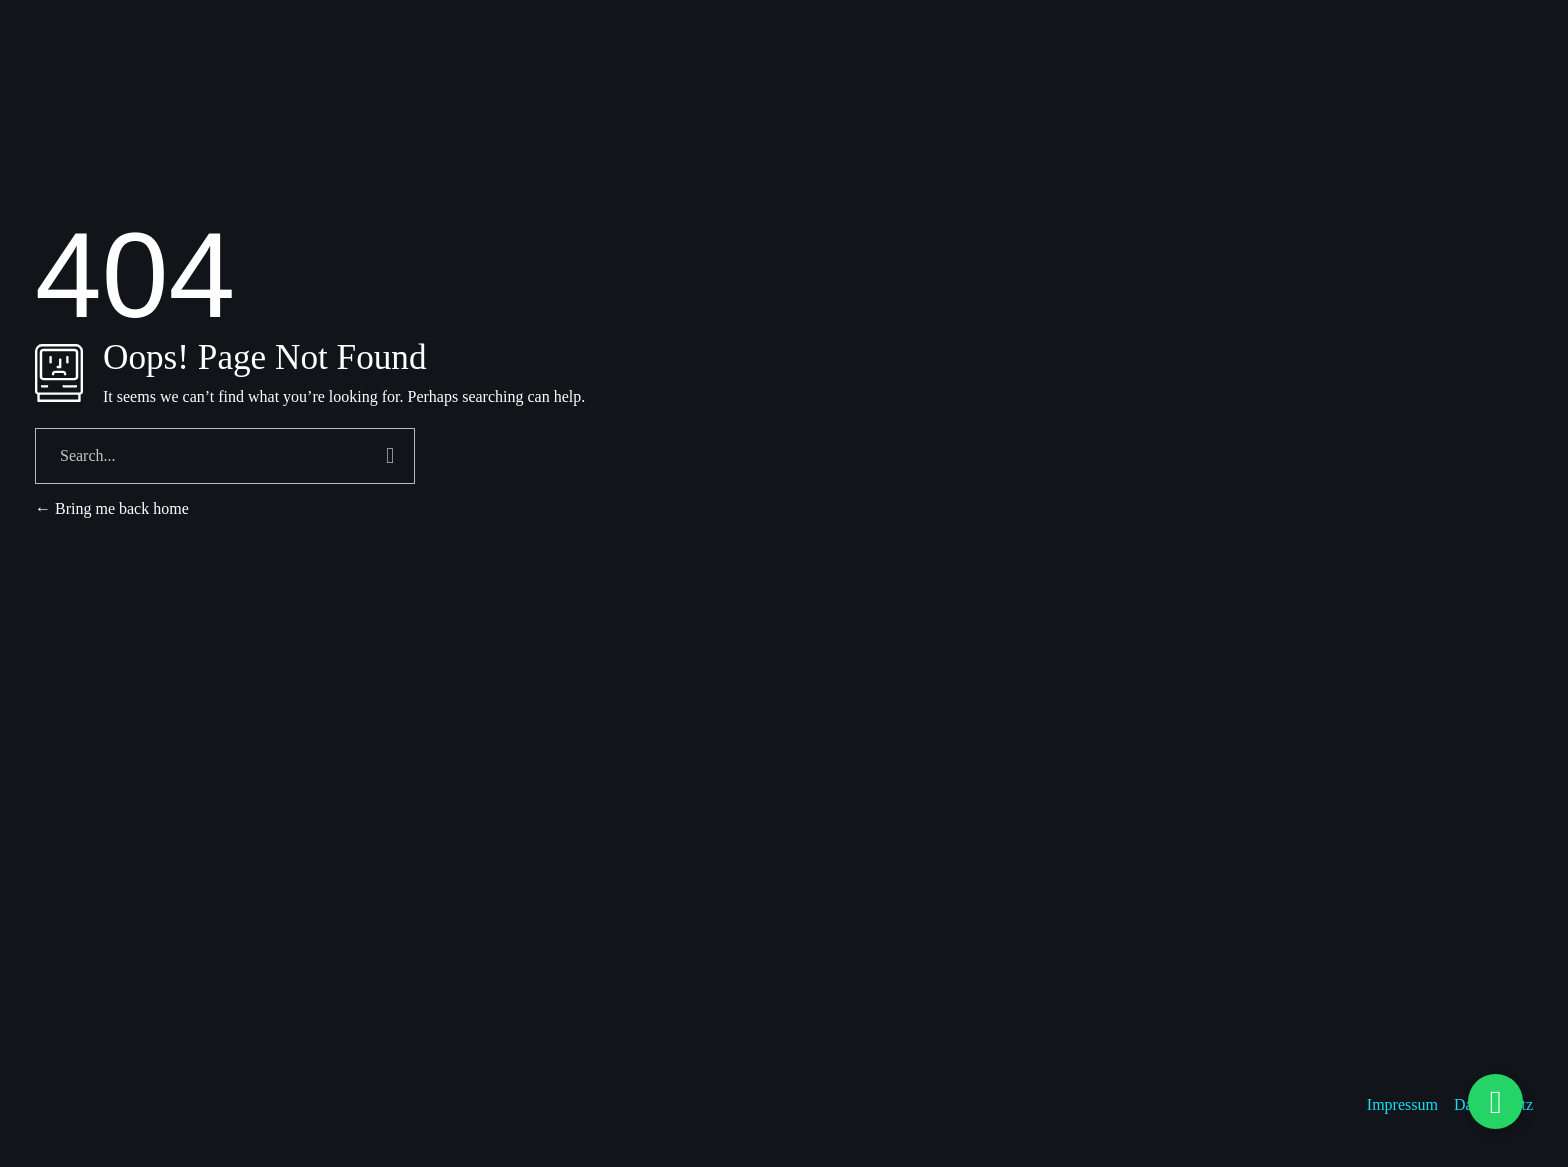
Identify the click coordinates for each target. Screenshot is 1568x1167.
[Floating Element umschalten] (1495, 1101)
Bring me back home (112, 508)
